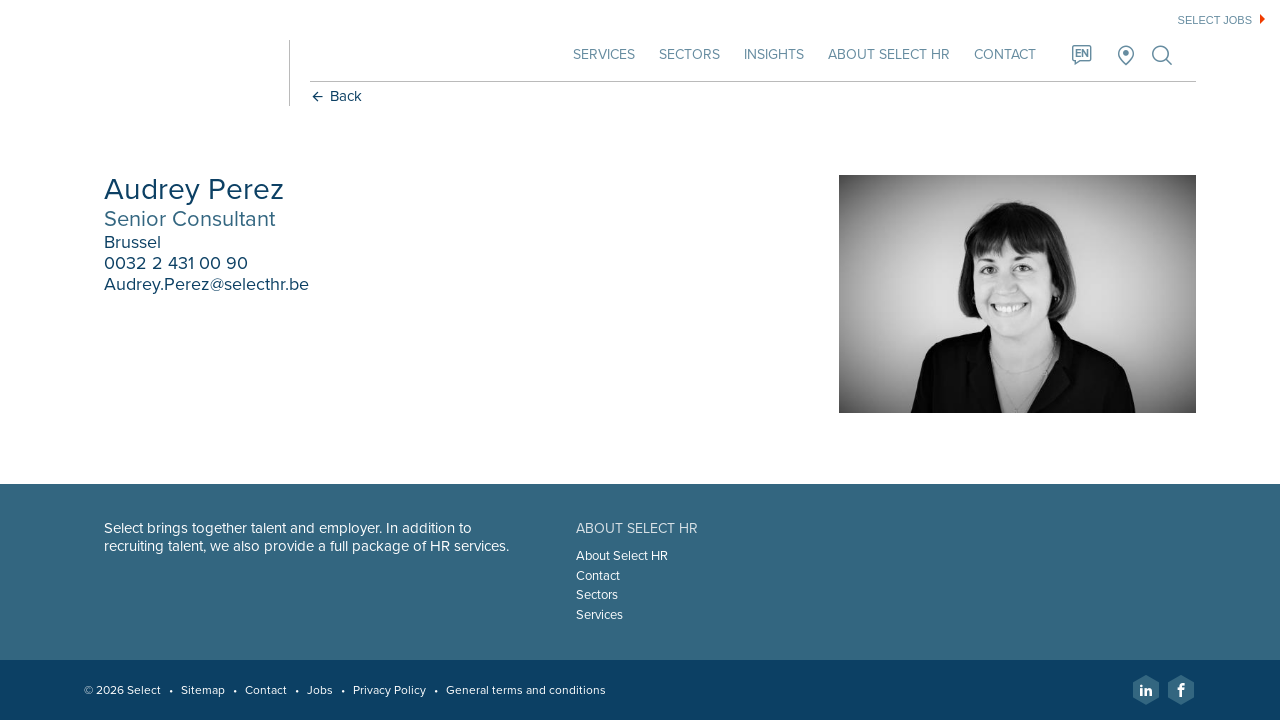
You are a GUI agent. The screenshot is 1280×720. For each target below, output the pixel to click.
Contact (1005, 54)
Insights (774, 54)
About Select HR (889, 54)
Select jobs (1215, 20)
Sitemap (203, 690)
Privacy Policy (389, 690)
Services (604, 54)
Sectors (689, 54)
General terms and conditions (526, 690)
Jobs (320, 690)
